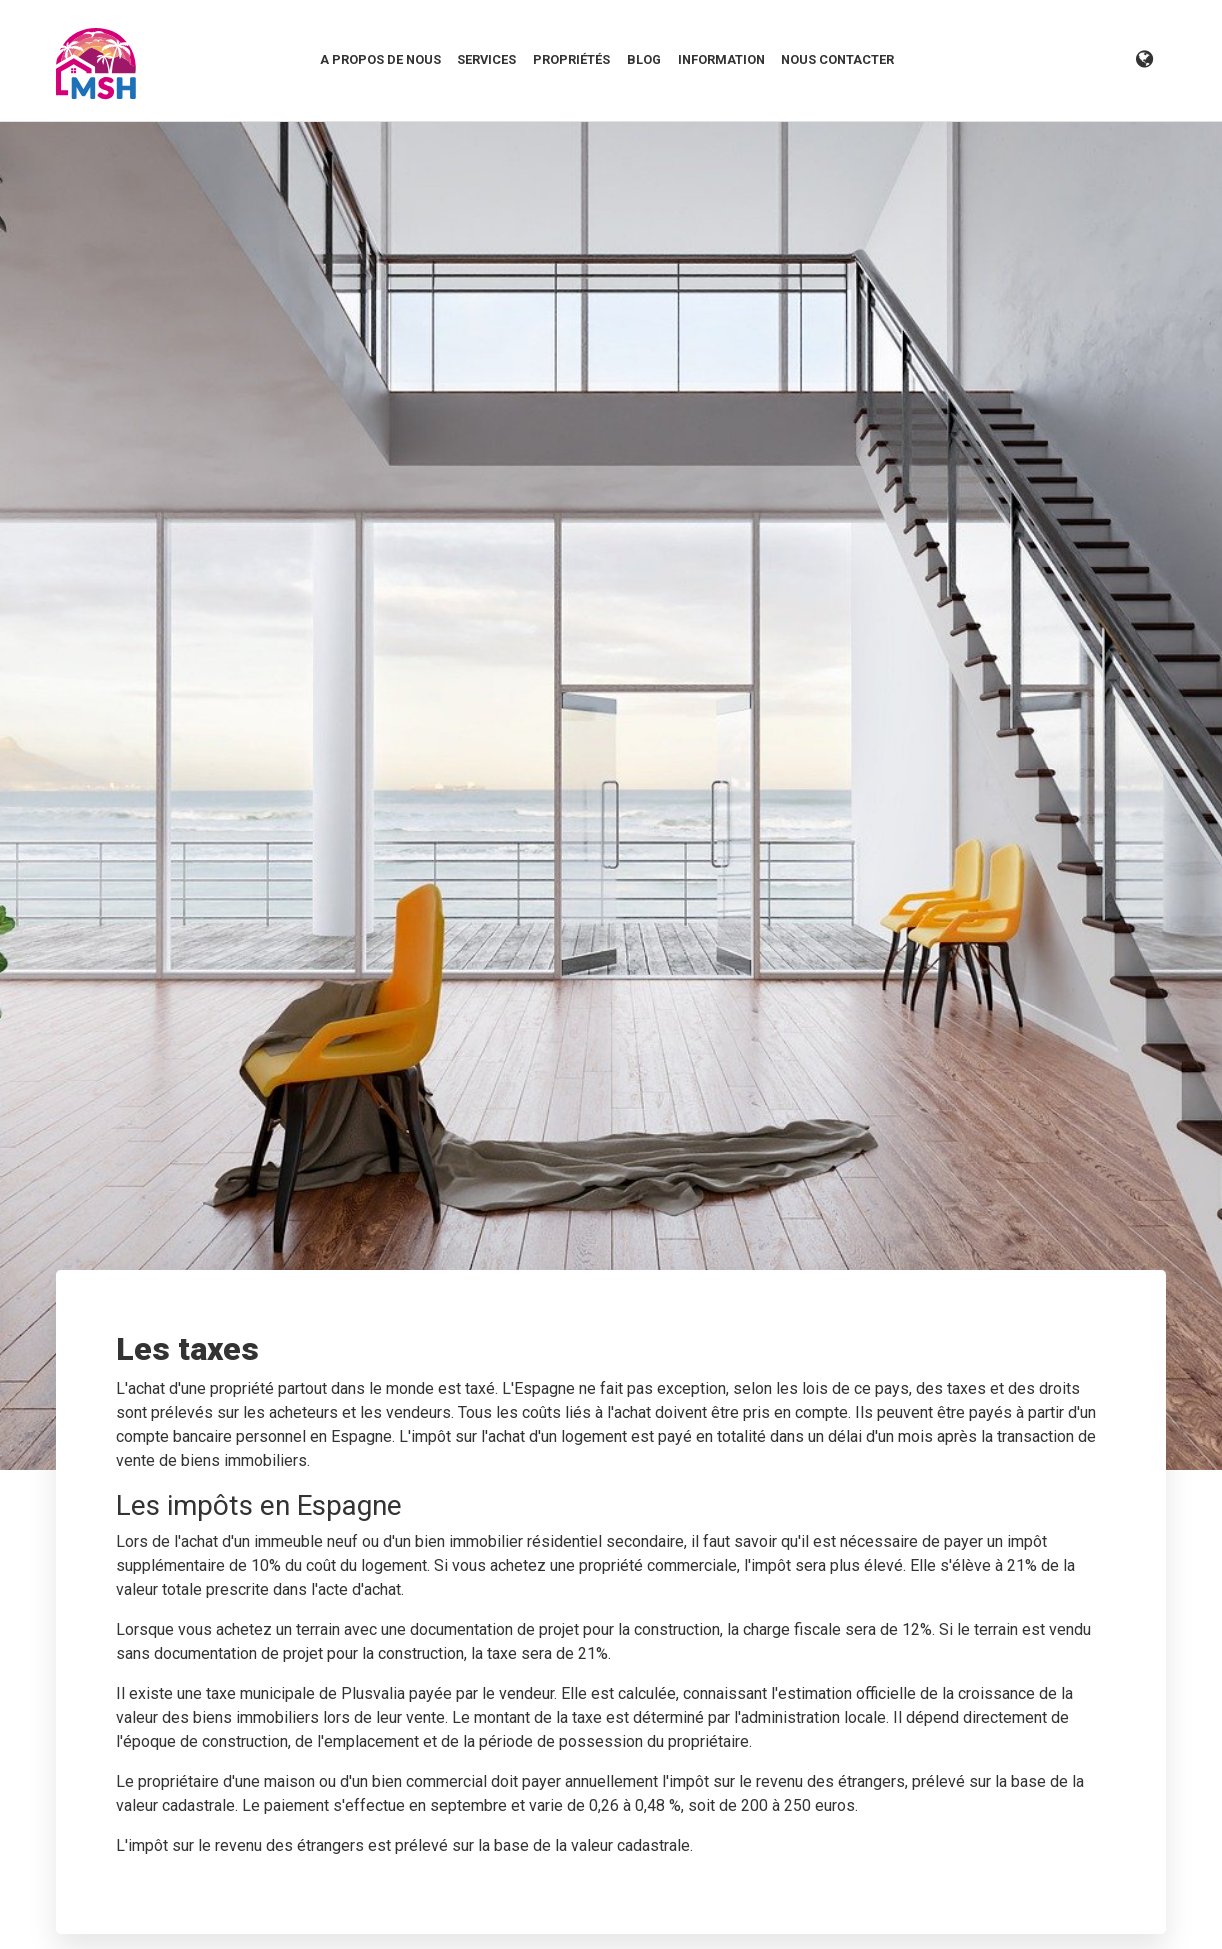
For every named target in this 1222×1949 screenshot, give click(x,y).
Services (486, 59)
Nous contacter (837, 59)
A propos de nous (380, 59)
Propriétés (571, 59)
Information (721, 59)
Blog (644, 59)
